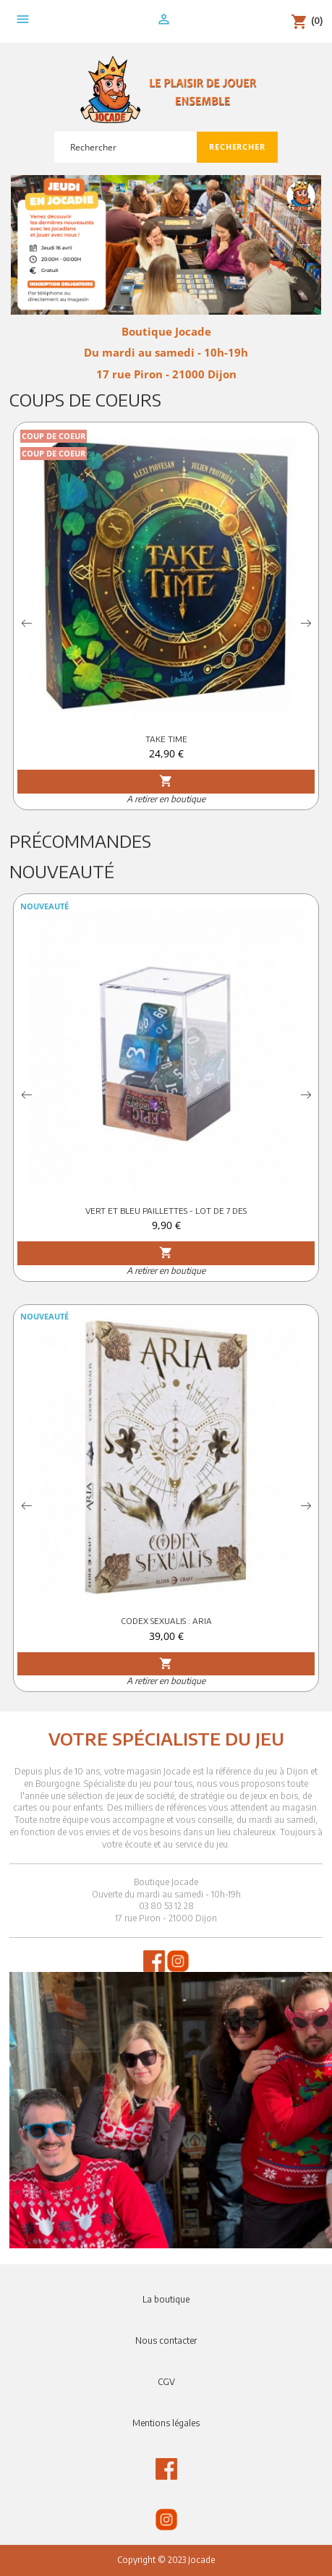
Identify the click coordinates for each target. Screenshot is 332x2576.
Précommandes (80, 840)
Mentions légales (166, 2423)
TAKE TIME (166, 739)
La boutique (166, 2299)
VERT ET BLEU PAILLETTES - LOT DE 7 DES (166, 1210)
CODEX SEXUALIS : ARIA (166, 1620)
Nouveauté (61, 871)
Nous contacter (166, 2340)
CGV (166, 2381)
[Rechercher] (125, 147)
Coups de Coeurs (85, 399)
